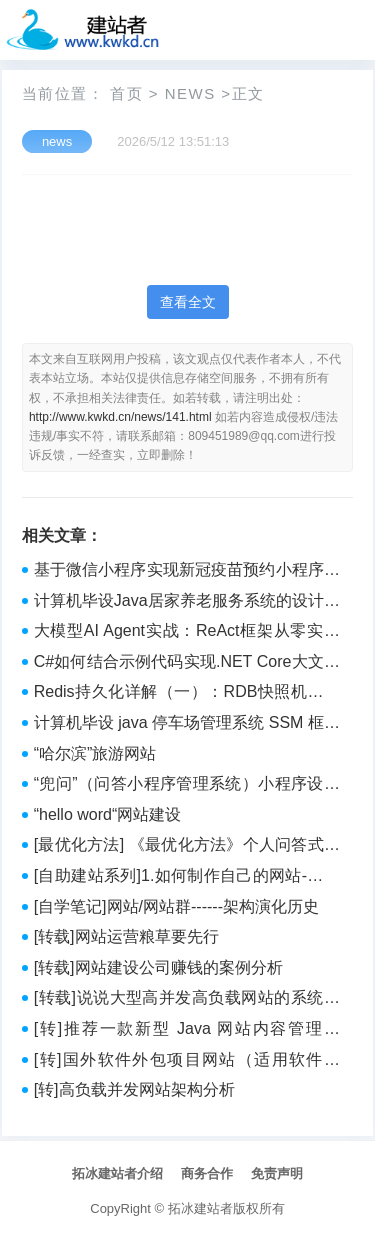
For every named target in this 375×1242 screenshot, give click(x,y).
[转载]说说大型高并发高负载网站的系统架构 (187, 1000)
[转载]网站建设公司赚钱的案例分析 (158, 967)
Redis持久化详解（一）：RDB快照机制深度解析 (187, 694)
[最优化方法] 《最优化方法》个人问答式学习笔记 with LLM (187, 847)
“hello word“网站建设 (108, 814)
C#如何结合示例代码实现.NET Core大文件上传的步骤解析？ (187, 664)
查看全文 (188, 302)
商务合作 (207, 1173)
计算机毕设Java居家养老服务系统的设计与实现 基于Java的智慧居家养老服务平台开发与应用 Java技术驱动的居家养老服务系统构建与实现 (187, 603)
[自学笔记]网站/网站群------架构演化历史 (176, 906)
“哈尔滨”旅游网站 (95, 753)
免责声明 (277, 1173)
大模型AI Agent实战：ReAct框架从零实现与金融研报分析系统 (187, 633)
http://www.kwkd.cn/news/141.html (120, 417)
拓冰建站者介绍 (117, 1173)
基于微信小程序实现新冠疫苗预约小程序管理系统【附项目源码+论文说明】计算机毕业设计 (187, 572)
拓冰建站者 (200, 1208)
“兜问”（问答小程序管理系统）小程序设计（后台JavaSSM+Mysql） (187, 786)
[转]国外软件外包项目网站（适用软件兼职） (187, 1062)
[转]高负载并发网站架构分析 (134, 1089)
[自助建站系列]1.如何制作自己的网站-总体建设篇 (187, 878)
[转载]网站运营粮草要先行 (126, 936)
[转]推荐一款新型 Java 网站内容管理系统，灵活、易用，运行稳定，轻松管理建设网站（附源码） (187, 1031)
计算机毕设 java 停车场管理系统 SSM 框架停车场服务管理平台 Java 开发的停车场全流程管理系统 (187, 725)
